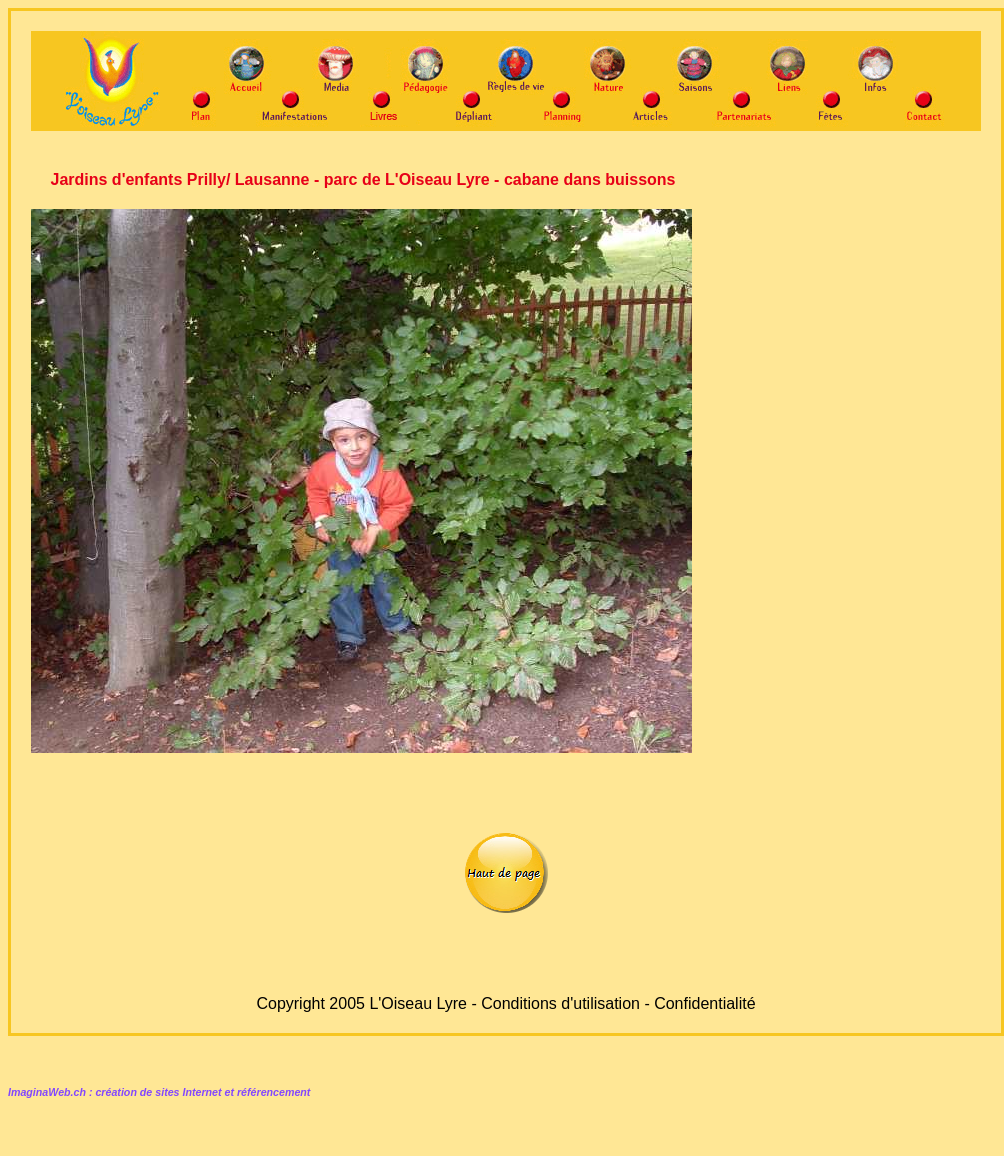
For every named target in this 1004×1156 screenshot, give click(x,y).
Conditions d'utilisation (560, 1003)
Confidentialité (704, 1003)
